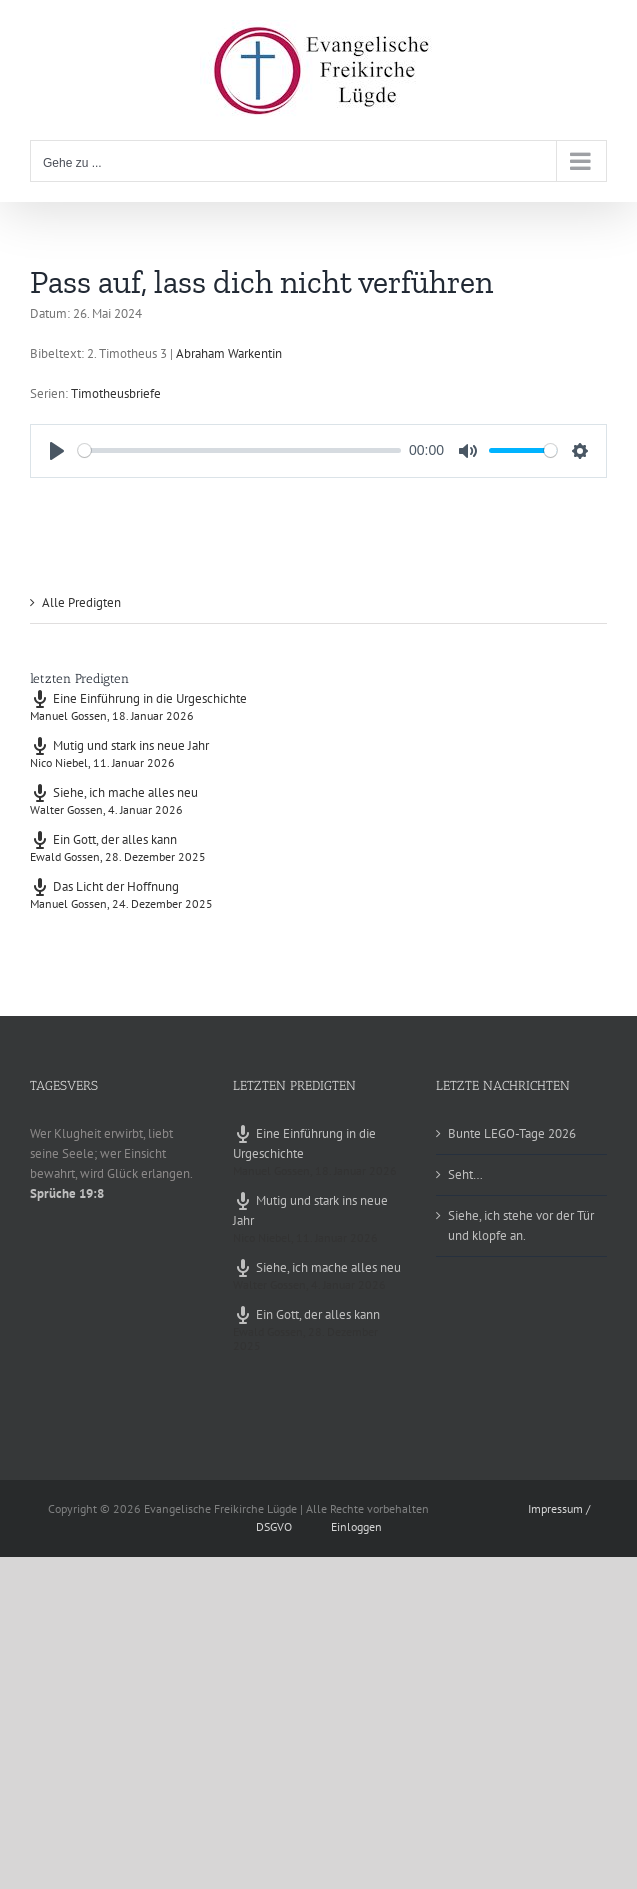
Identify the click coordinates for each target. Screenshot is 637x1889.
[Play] (57, 451)
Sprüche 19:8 (67, 1193)
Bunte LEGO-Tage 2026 (512, 1133)
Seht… (465, 1174)
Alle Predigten (81, 602)
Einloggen (356, 1526)
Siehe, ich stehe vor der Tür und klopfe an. (521, 1225)
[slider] (239, 450)
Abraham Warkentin (229, 353)
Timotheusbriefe (116, 393)
